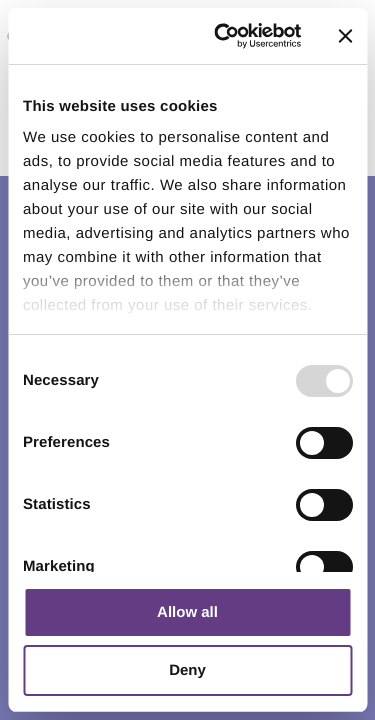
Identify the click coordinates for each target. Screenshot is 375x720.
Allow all (187, 612)
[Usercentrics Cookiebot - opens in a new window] (223, 36)
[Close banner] (345, 36)
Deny (187, 670)
